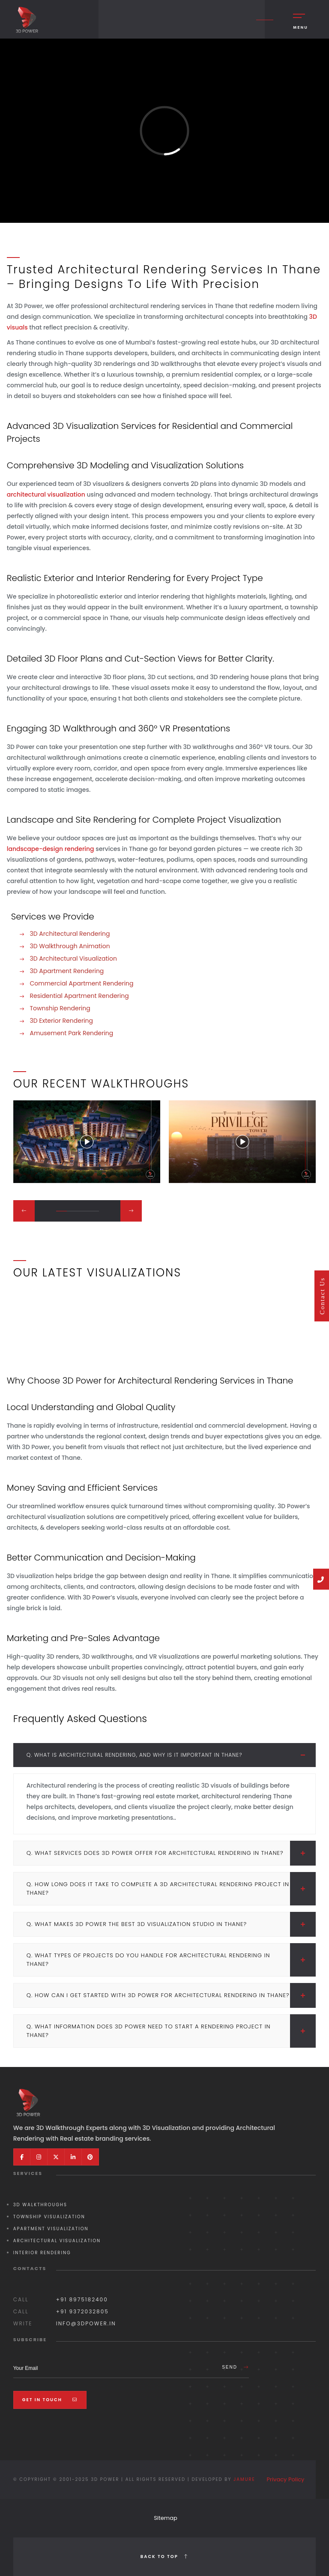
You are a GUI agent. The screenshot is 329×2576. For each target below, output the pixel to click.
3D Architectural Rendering (69, 933)
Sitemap (165, 2518)
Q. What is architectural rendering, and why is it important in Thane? (171, 1755)
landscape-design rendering (50, 849)
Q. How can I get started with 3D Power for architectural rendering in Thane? (171, 1995)
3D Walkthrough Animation (69, 946)
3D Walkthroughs (40, 2205)
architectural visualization (47, 494)
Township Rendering (59, 1008)
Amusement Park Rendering (71, 1033)
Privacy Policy (286, 2479)
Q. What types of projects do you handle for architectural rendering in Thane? (171, 1960)
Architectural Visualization (57, 2241)
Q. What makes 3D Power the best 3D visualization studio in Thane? (171, 1924)
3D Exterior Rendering (60, 1020)
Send (235, 2367)
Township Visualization (49, 2217)
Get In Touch (50, 2399)
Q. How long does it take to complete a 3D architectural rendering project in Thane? (171, 1888)
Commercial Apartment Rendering (81, 983)
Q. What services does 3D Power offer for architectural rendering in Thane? (171, 1853)
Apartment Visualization (51, 2229)
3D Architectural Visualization (72, 958)
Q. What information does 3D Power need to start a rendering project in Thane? (171, 2031)
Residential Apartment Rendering (78, 995)
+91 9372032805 (82, 2311)
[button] (24, 1211)
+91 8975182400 (82, 2299)
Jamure (244, 2479)
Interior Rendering (42, 2253)
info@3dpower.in (86, 2323)
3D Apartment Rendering (66, 971)
